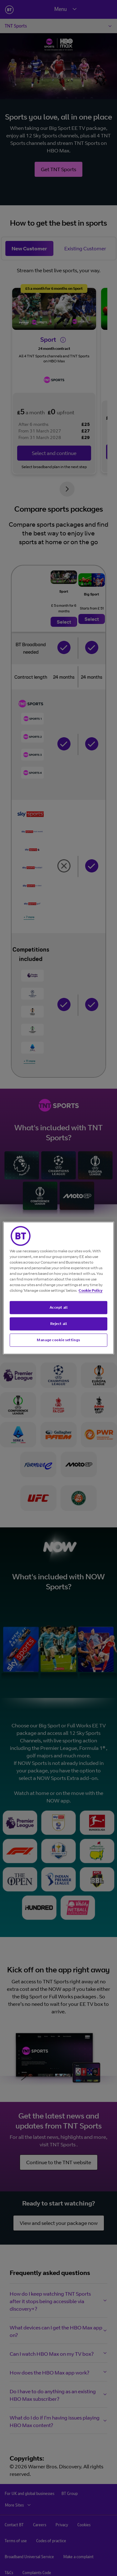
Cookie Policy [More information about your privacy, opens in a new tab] (90, 1290)
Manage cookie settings (58, 1339)
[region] (58, 1288)
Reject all (58, 1323)
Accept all (59, 1307)
